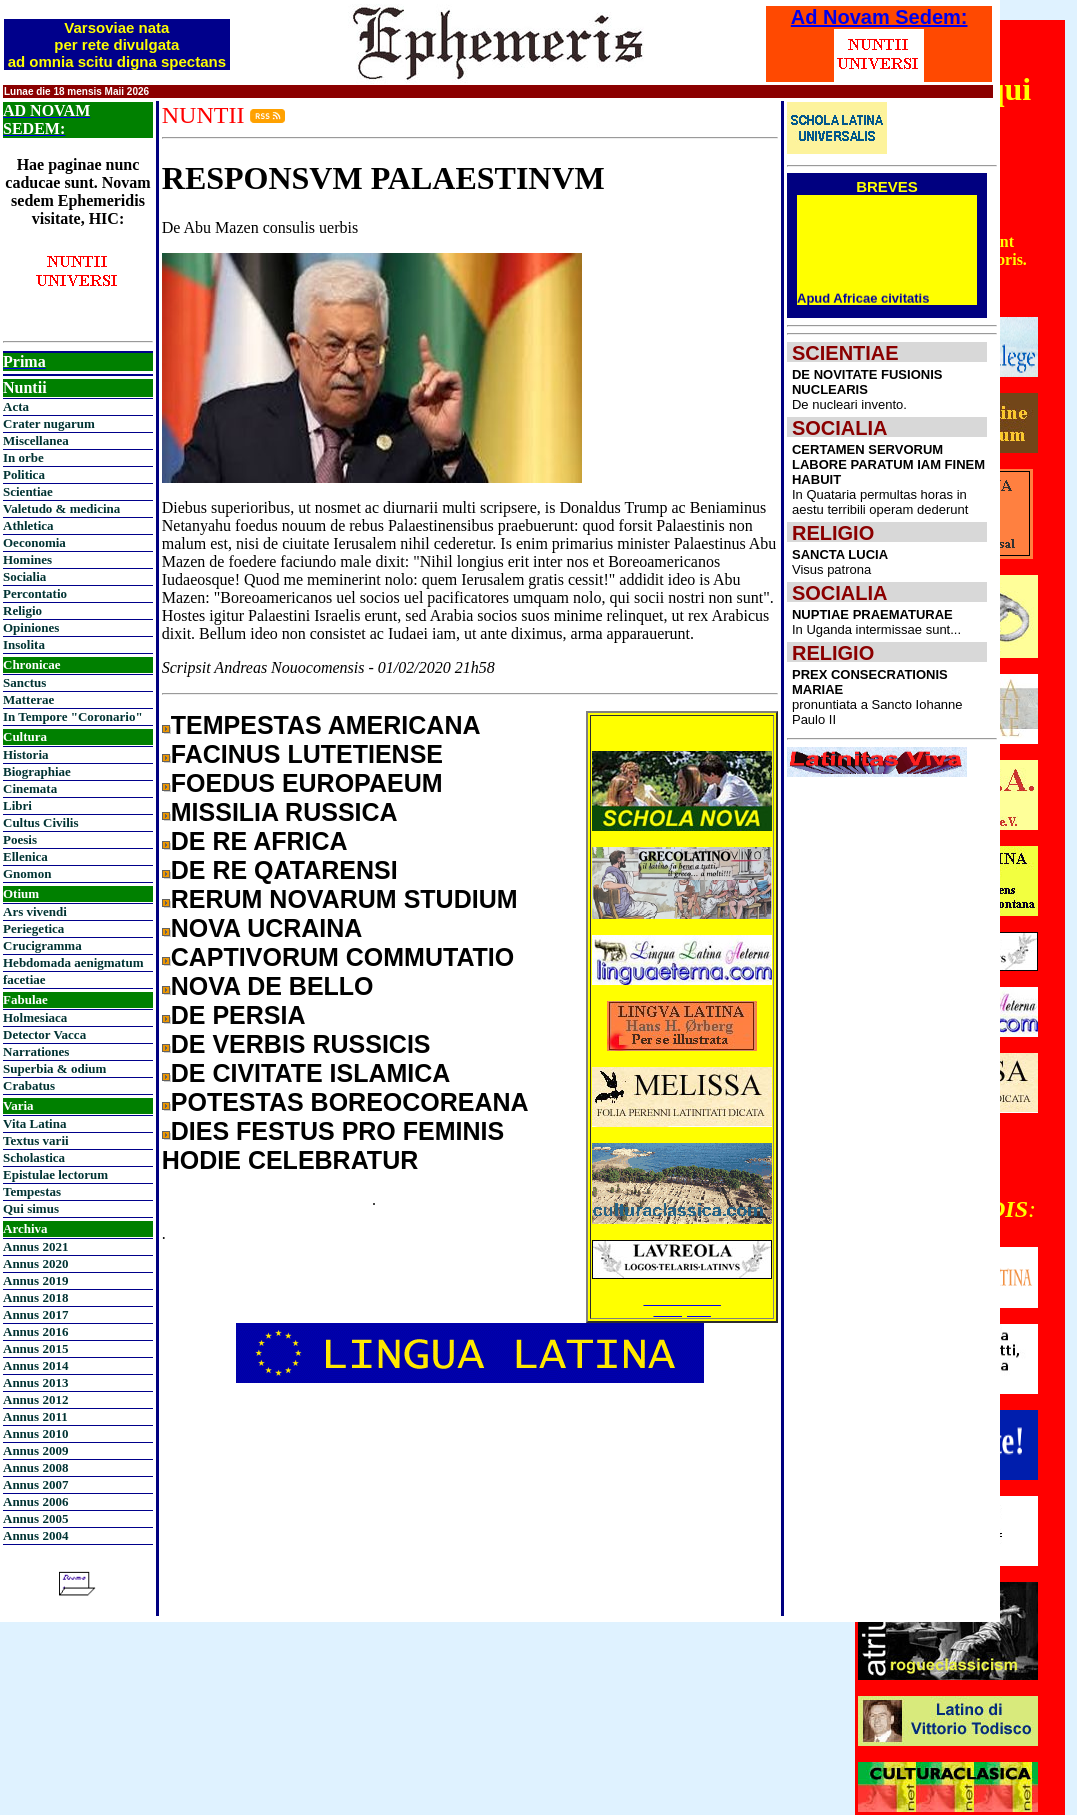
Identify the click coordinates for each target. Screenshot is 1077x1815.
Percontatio (35, 593)
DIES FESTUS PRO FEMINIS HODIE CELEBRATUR (333, 1145)
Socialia (24, 576)
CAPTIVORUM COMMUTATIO (342, 957)
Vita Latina (34, 1123)
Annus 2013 (35, 1382)
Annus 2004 (35, 1535)
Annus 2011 (35, 1416)
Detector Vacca (44, 1034)
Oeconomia (34, 542)
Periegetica (33, 928)
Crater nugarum (49, 423)
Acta (16, 406)
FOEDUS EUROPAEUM (307, 783)
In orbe (23, 457)
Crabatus (29, 1085)
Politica (24, 474)
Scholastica (34, 1157)
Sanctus (24, 682)
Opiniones (31, 627)
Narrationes (36, 1051)
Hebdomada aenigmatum (73, 962)
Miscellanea (36, 440)
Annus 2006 (35, 1501)
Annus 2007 (35, 1484)
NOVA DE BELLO (272, 986)
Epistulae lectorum (55, 1174)
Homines (27, 559)
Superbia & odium (54, 1068)
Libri (17, 805)
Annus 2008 (35, 1467)
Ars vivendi (35, 911)
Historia (26, 754)
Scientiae (28, 491)
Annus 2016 (35, 1331)
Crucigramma (42, 945)
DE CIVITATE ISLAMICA (311, 1073)
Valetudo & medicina (61, 508)
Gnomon (27, 873)
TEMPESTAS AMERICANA (326, 725)
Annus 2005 (35, 1518)
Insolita (24, 644)
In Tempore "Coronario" (73, 716)
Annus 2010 (35, 1433)
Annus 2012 (35, 1399)
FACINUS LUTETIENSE (307, 754)
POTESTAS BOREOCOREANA (350, 1102)
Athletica (28, 525)
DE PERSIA (238, 1015)
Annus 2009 (35, 1450)
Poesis (20, 839)
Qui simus (31, 1208)
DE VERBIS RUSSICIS (301, 1044)
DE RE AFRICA (259, 841)
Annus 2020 (35, 1263)
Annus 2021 (35, 1246)
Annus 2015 (35, 1348)
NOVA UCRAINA (267, 928)
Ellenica (25, 856)
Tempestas (32, 1191)
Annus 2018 (35, 1297)
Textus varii (36, 1140)
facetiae (24, 979)
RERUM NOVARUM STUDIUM (344, 899)
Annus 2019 (35, 1280)
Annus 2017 (35, 1314)
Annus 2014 (35, 1365)
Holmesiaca (35, 1017)
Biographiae (37, 771)
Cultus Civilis (41, 822)
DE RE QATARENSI (284, 870)
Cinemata (30, 788)
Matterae (28, 699)
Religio (22, 610)
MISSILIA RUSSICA (284, 812)
